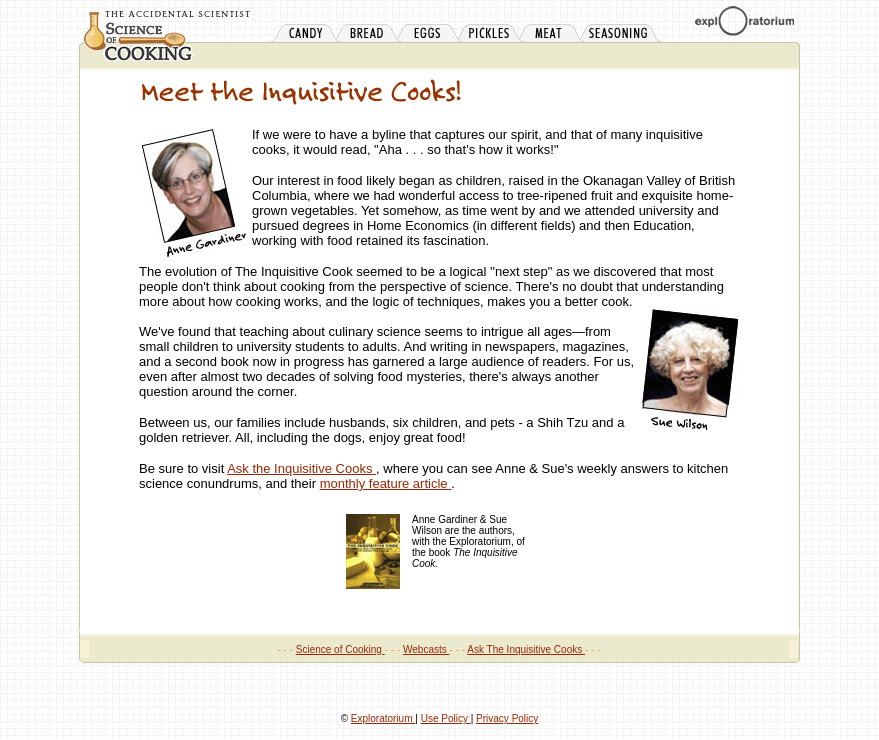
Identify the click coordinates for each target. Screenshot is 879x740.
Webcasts (426, 649)
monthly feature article (386, 483)
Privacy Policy (507, 718)
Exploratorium (383, 718)
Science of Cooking (340, 649)
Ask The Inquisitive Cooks (526, 649)
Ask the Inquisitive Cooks (301, 468)
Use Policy (446, 718)
